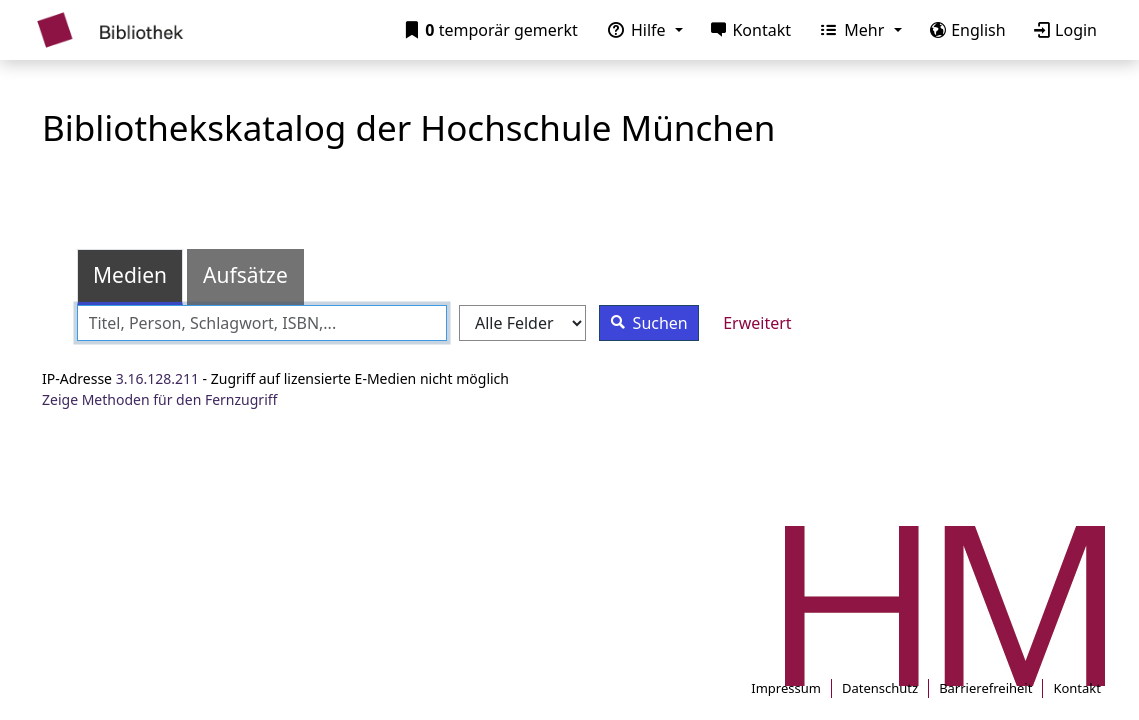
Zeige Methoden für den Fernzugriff (159, 399)
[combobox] (262, 323)
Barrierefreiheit (985, 688)
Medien (130, 275)
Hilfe (633, 30)
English (964, 30)
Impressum (786, 688)
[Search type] (522, 323)
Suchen (644, 322)
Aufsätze (245, 275)
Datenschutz (880, 688)
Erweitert (757, 323)
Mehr (848, 30)
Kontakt (747, 30)
